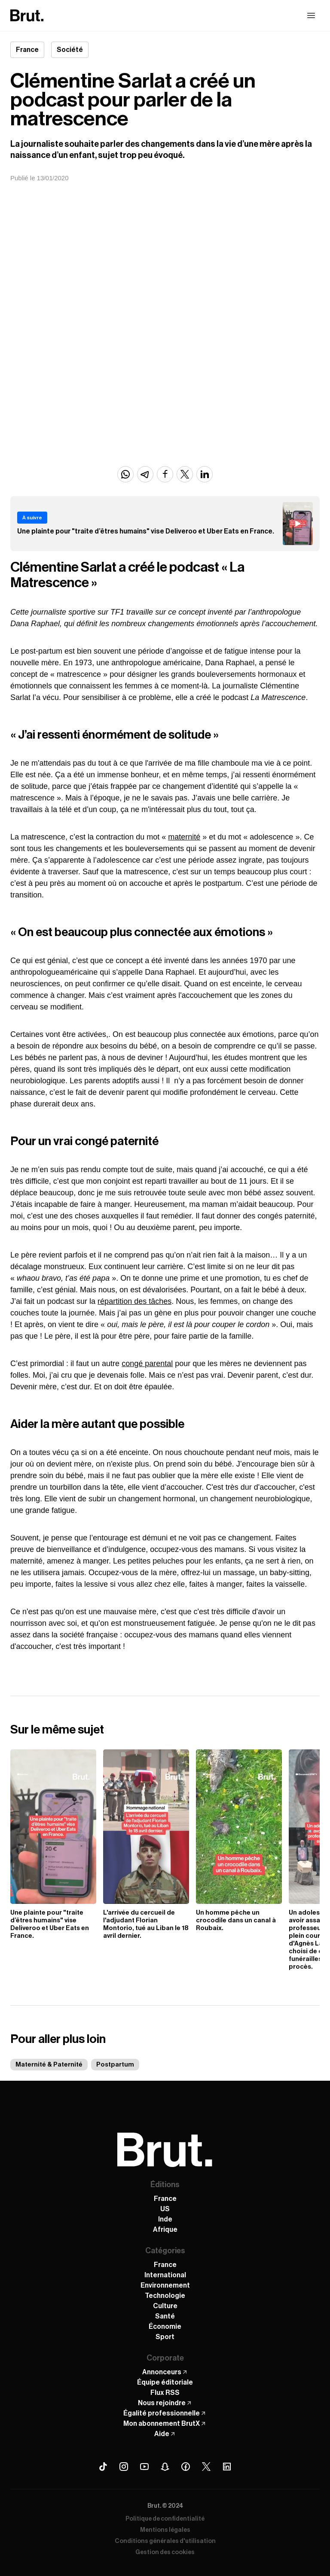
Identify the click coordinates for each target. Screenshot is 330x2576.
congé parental (147, 1363)
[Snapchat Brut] (165, 2466)
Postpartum (115, 2064)
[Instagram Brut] (123, 2466)
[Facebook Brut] (185, 2466)
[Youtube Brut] (144, 2466)
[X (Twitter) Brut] (206, 2466)
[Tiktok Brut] (103, 2466)
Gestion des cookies (165, 2552)
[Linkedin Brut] (226, 2466)
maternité (184, 837)
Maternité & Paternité (48, 2064)
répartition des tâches (134, 1301)
